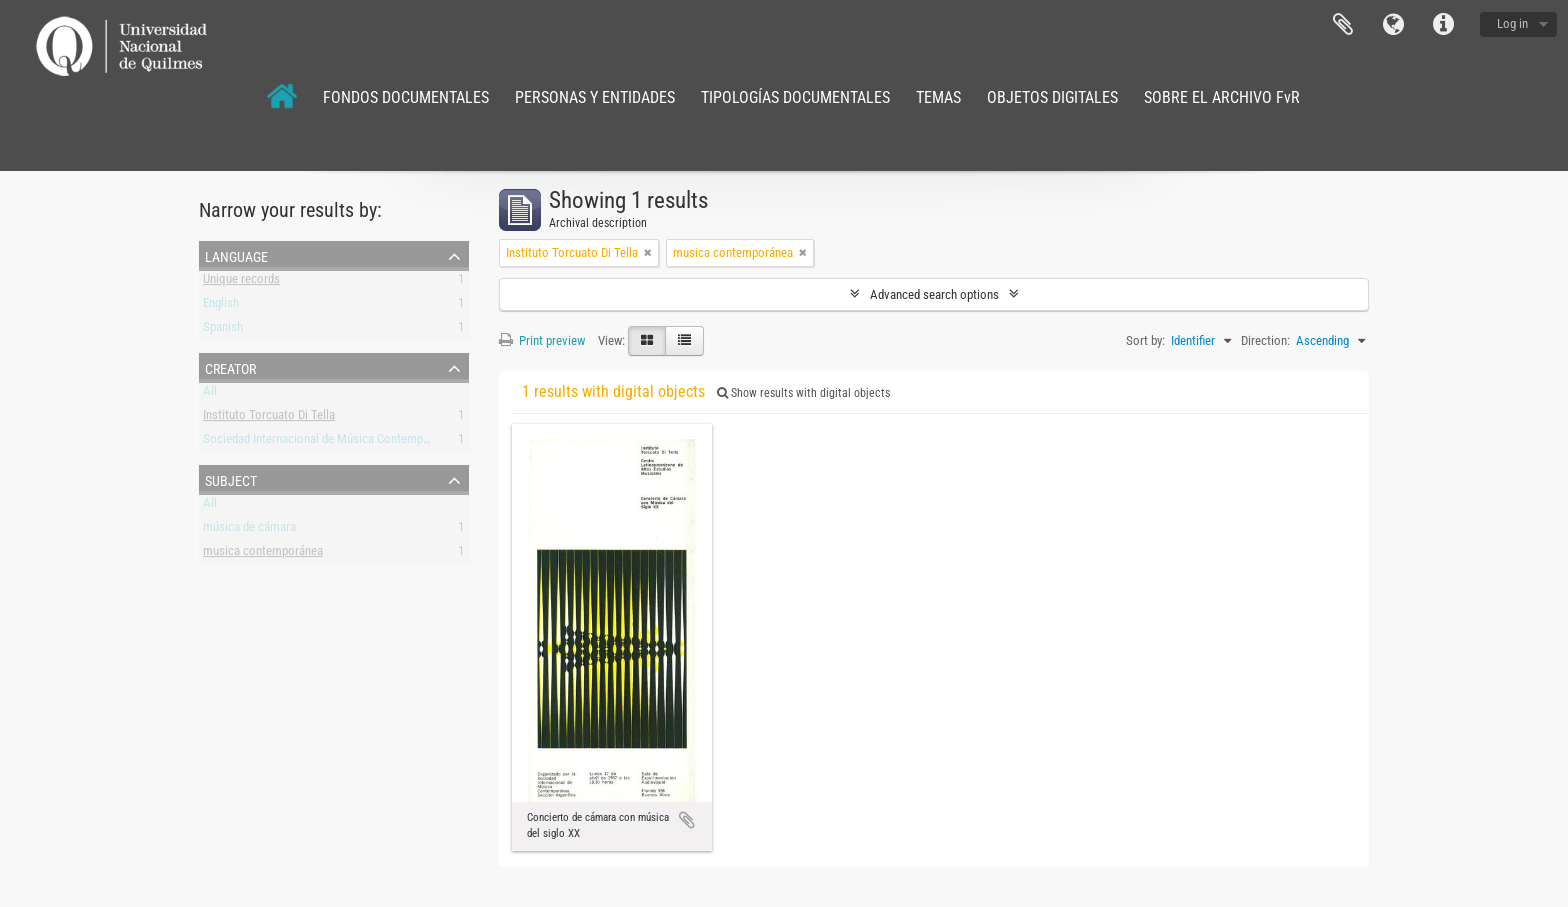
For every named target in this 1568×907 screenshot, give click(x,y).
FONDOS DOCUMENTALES (406, 97)
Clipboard (1343, 25)
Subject (231, 479)
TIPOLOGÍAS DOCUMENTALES (795, 97)
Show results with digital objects (803, 393)
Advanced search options (934, 294)
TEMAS (938, 97)
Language (1393, 25)
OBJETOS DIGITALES (1052, 97)
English (221, 306)
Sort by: (1145, 340)
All (210, 394)
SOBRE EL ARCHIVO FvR (1222, 97)
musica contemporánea (263, 554)
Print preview (542, 340)
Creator (230, 367)
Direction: (1265, 340)
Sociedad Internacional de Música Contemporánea (330, 442)
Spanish (223, 330)
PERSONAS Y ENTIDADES (595, 97)
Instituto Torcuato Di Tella (269, 418)
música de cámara (249, 530)
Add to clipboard (687, 820)
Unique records (241, 282)
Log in (1512, 23)
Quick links (1443, 25)
